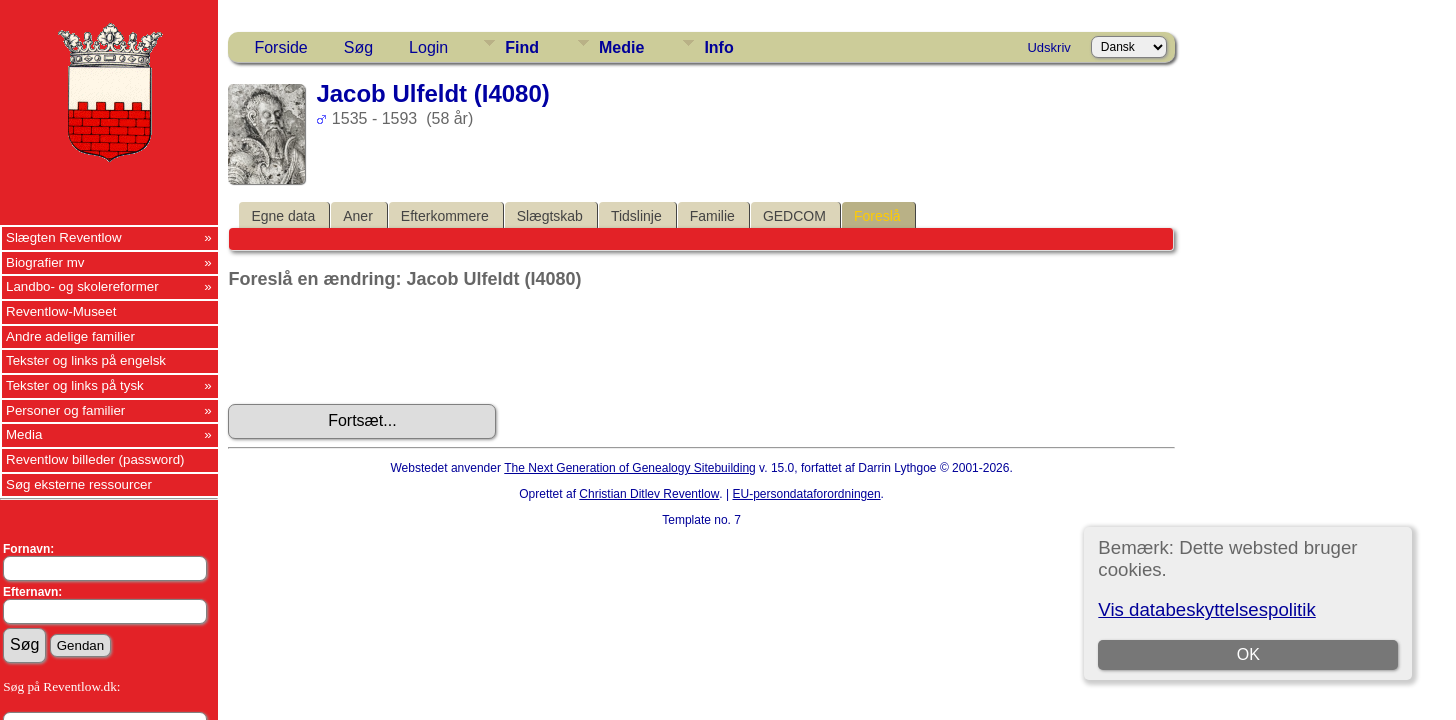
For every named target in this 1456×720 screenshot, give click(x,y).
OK (1248, 654)
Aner (358, 216)
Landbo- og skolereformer (82, 286)
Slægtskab (550, 216)
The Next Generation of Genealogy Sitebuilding (630, 468)
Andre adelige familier (70, 336)
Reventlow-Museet (61, 311)
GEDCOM (794, 216)
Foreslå (877, 216)
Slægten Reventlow (64, 237)
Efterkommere (445, 216)
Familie (712, 216)
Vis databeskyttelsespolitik (1206, 609)
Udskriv (1048, 47)
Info (718, 47)
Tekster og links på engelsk (86, 360)
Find (522, 47)
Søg (358, 47)
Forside (280, 47)
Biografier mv (45, 262)
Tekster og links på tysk (75, 385)
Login (428, 47)
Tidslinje (636, 216)
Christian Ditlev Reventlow (649, 494)
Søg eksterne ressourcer (79, 484)
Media (24, 434)
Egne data (283, 216)
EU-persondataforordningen (806, 494)
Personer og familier (65, 410)
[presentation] (380, 347)
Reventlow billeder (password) (95, 459)
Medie (621, 47)
